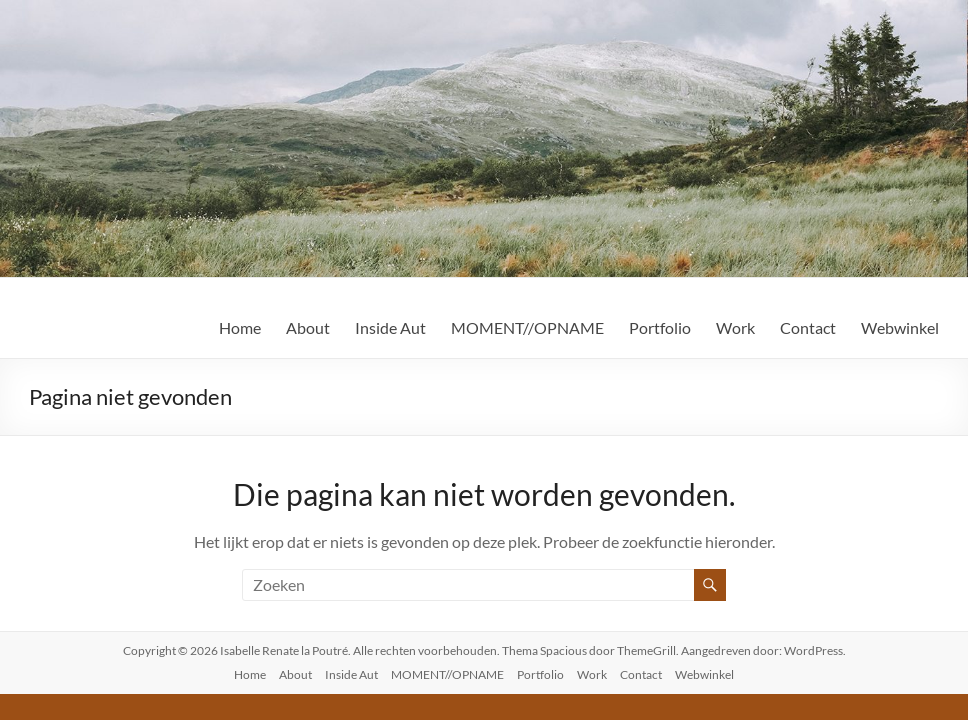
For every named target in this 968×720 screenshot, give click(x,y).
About (308, 327)
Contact (808, 327)
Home (240, 327)
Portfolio (660, 327)
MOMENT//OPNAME (527, 327)
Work (735, 327)
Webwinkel (900, 327)
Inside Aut (390, 327)
